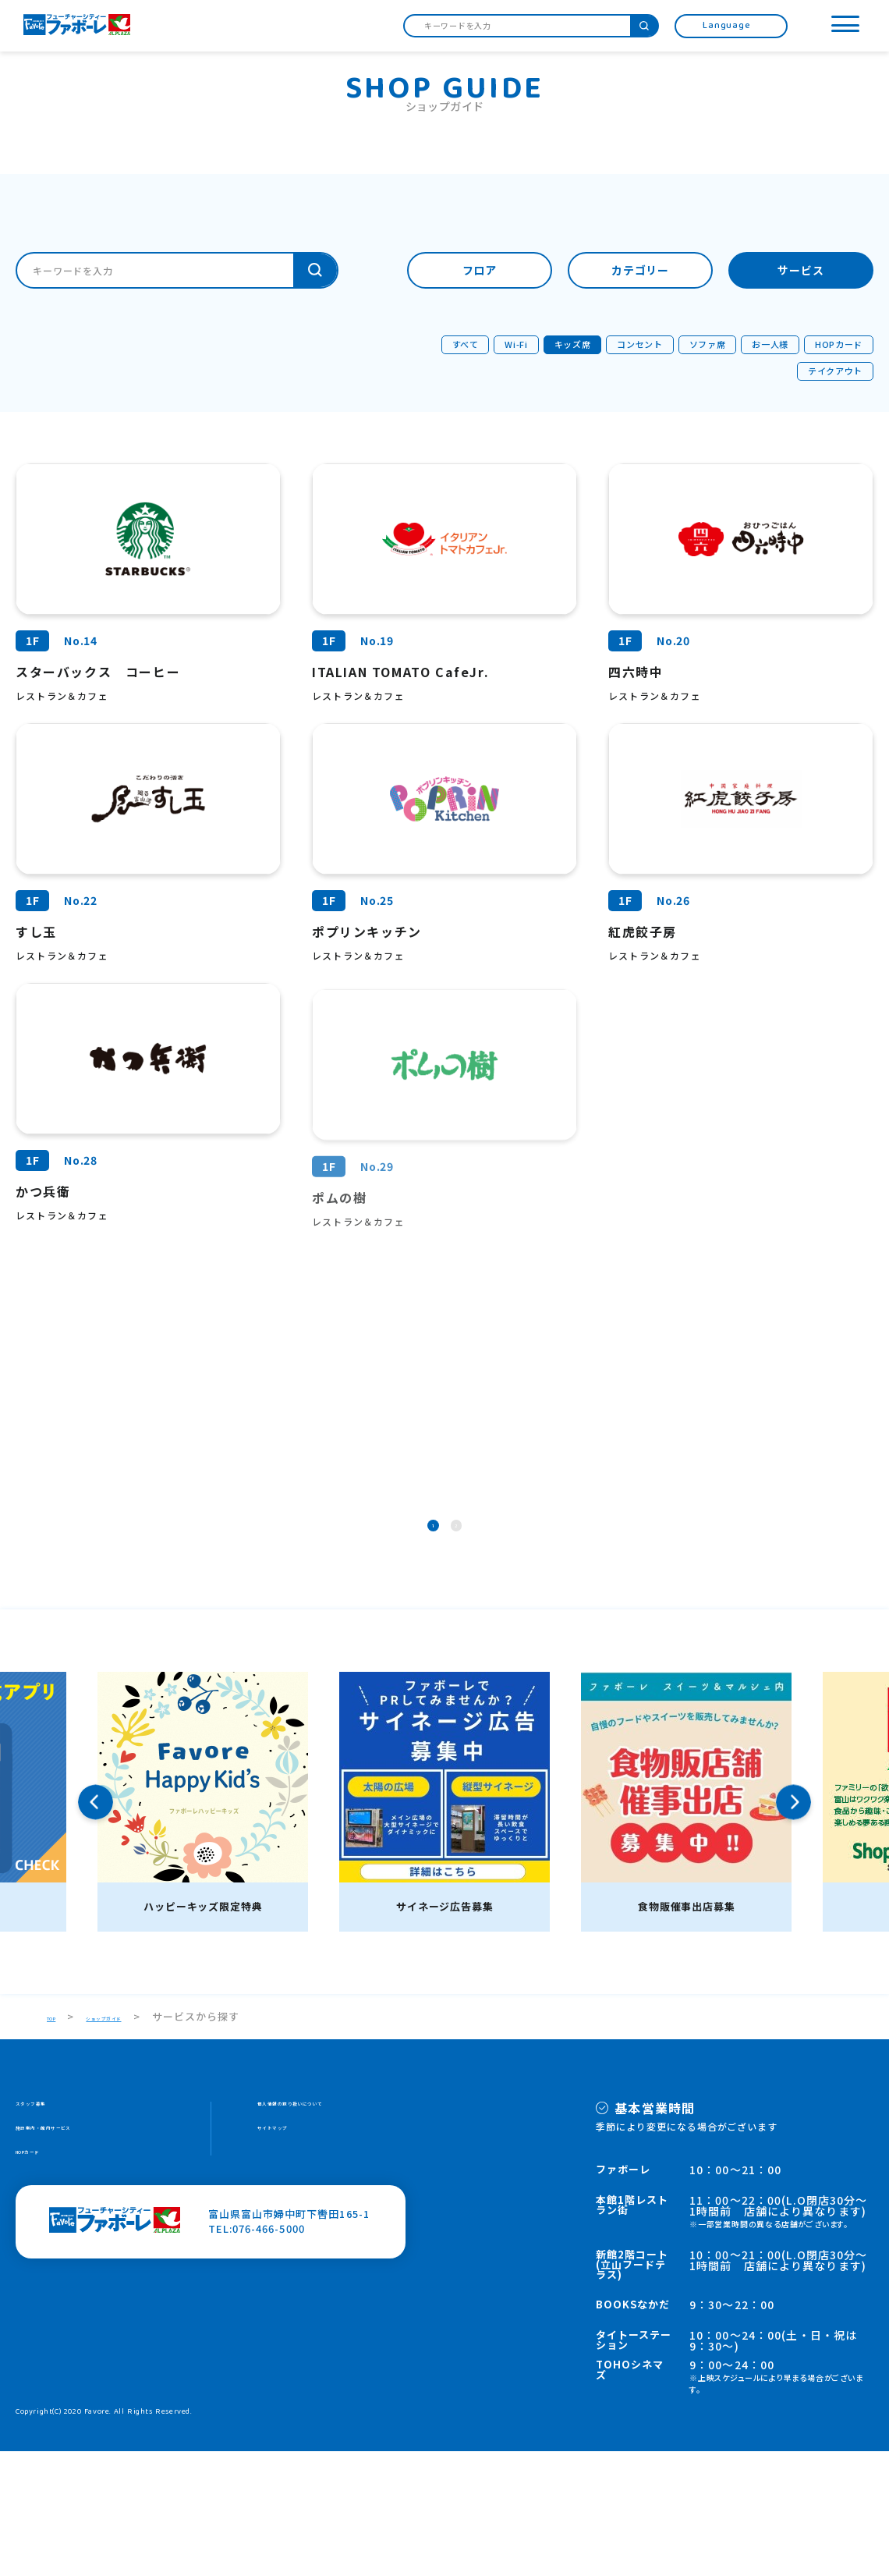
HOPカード (44, 2291)
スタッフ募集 (48, 2232)
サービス (800, 271)
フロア (480, 271)
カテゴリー (640, 271)
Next (793, 1926)
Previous (95, 1926)
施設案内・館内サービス (76, 2261)
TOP (58, 2141)
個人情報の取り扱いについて (328, 2232)
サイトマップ (290, 2261)
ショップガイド (139, 2141)
